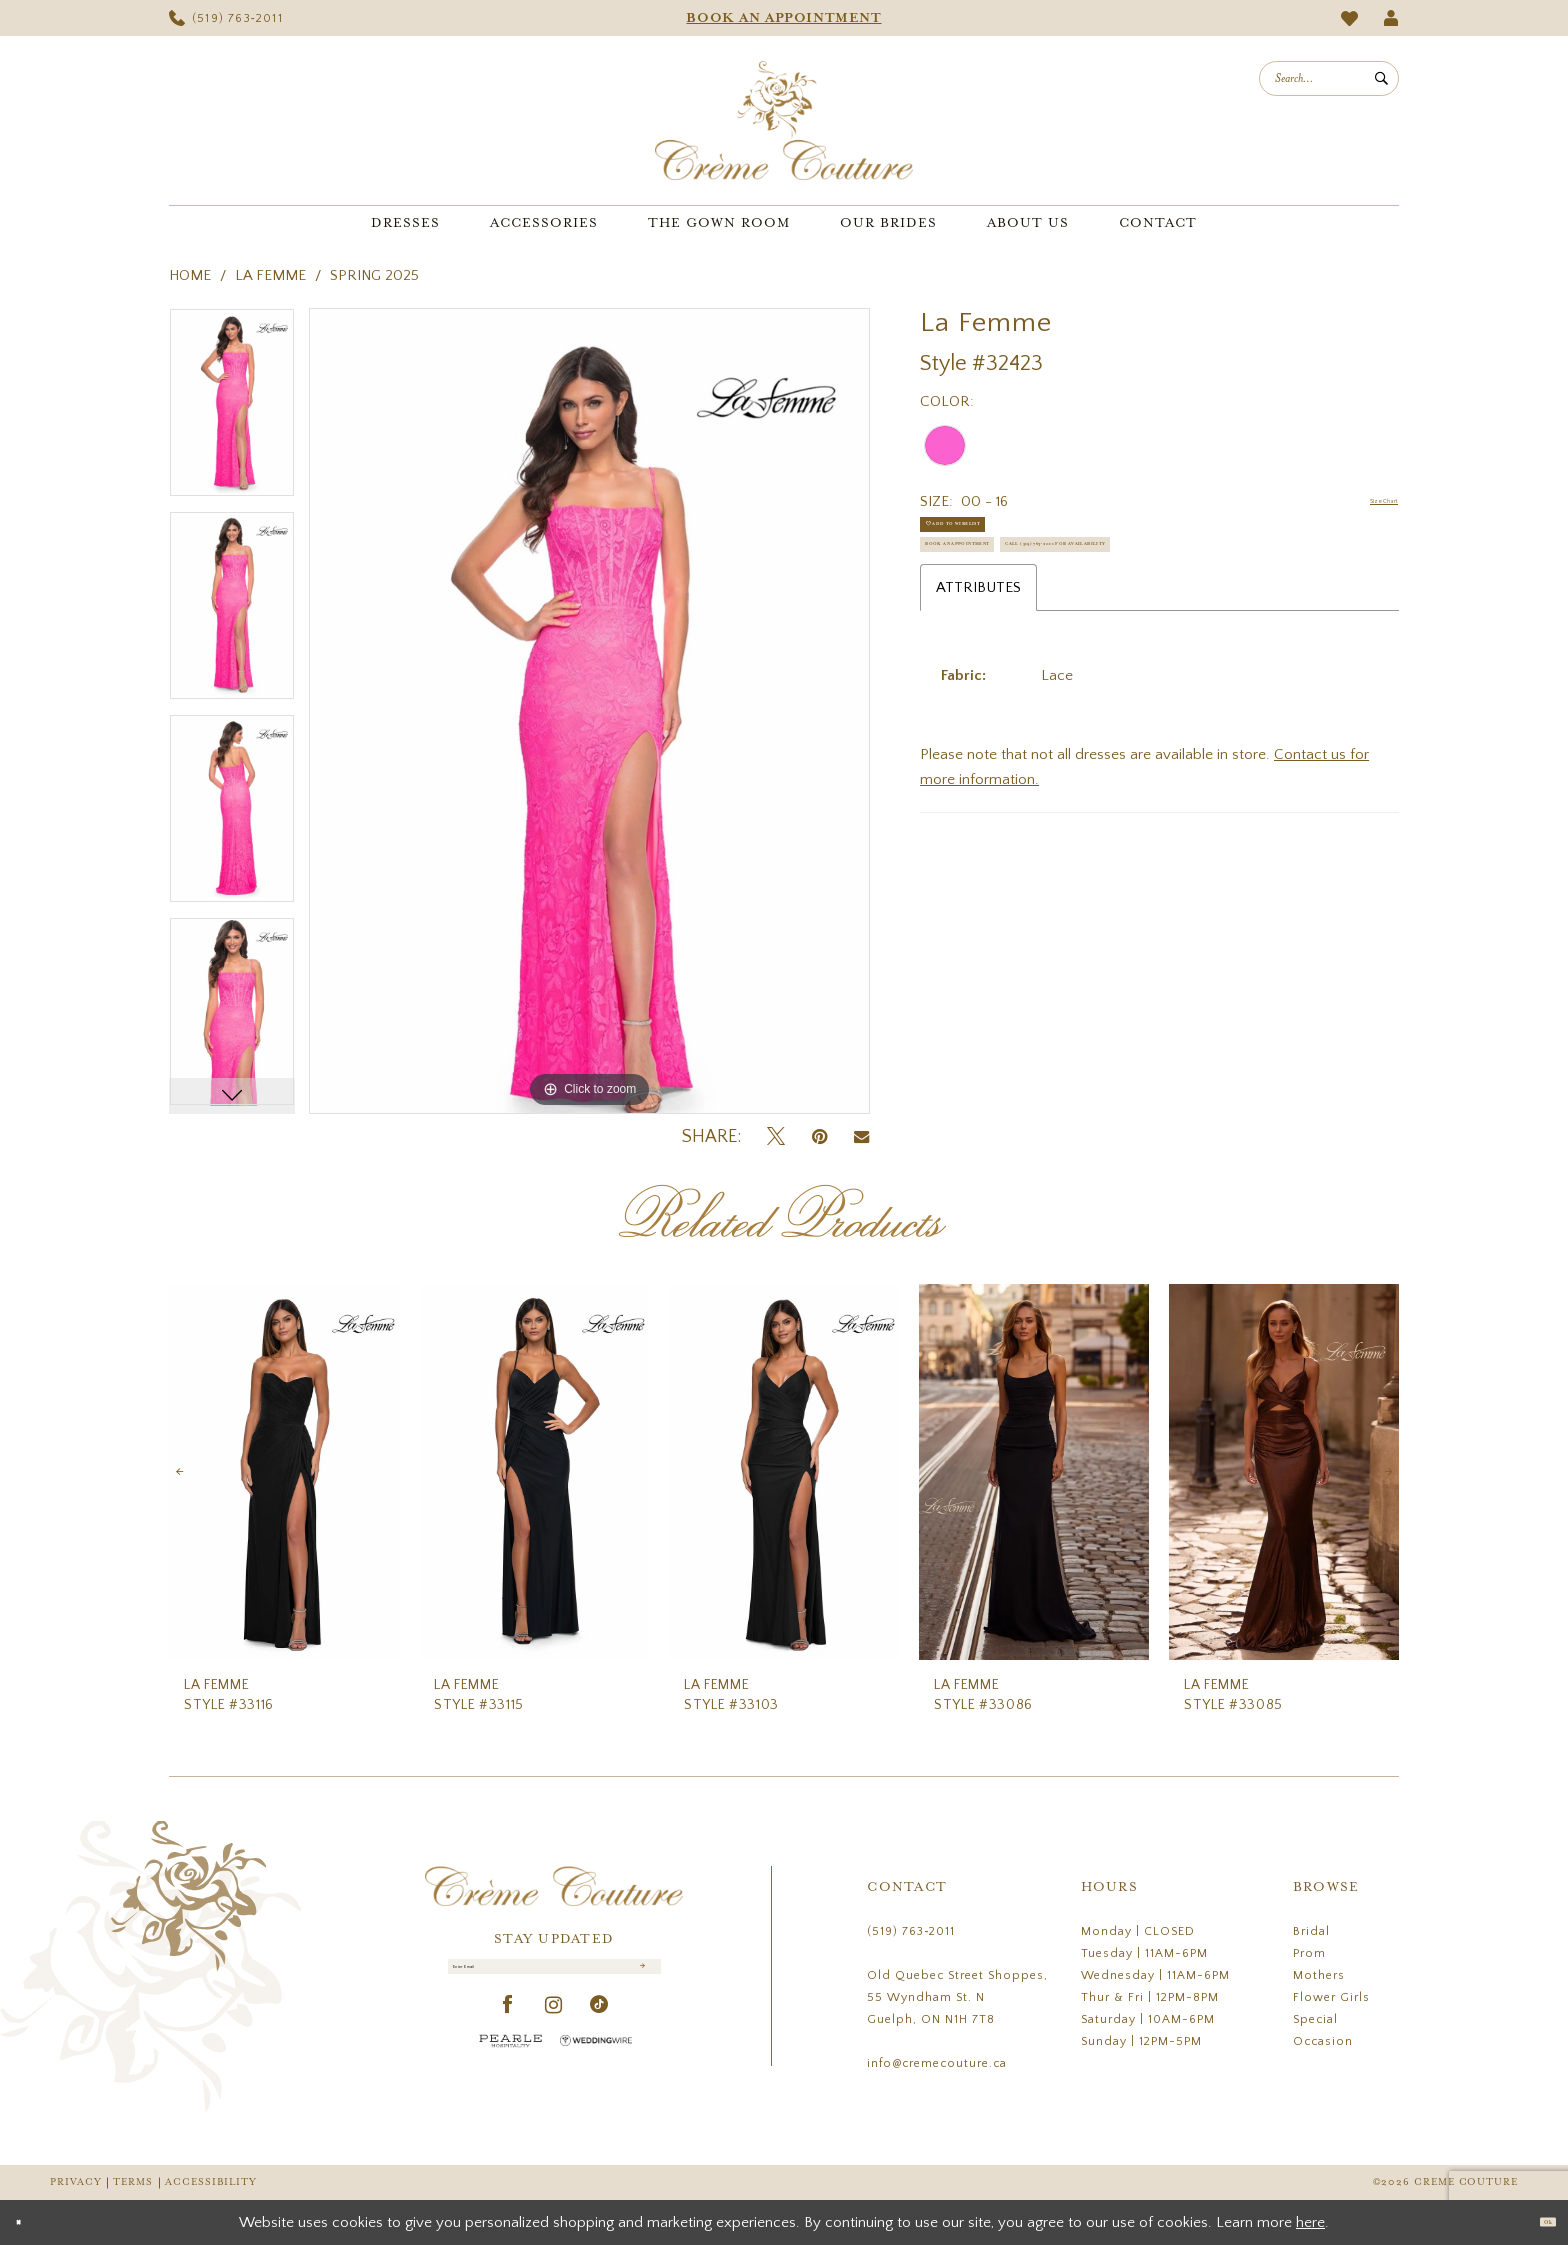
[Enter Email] (554, 1978)
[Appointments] (784, 18)
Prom (1309, 1953)
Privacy (75, 2182)
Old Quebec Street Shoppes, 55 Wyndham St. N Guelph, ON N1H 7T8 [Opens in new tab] (957, 1997)
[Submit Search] (1381, 78)
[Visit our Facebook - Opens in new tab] (508, 2028)
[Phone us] (226, 18)
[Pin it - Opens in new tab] (819, 1137)
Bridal (1311, 1931)
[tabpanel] (232, 409)
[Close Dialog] (29, 2222)
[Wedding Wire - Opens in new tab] (596, 2063)
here (1310, 2222)
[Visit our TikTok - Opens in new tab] (599, 2028)
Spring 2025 (374, 275)
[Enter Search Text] (1329, 78)
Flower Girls (1331, 1997)
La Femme (270, 275)
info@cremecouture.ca (937, 2063)
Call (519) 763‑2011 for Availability (1062, 646)
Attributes (978, 699)
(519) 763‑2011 (911, 1931)
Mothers (1319, 1975)
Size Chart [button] (1365, 502)
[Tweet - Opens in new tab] (776, 1137)
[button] (1391, 18)
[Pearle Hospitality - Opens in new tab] (511, 2063)
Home (190, 275)
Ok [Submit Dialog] (1536, 2221)
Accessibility (211, 2182)
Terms (133, 2182)
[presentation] (284, 1472)
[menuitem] (226, 18)
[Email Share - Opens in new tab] (861, 1137)
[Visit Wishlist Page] (1350, 18)
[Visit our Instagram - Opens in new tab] (554, 2028)
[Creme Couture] (784, 120)
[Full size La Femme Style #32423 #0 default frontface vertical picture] (589, 711)
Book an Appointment (1014, 596)
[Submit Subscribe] (638, 1978)
